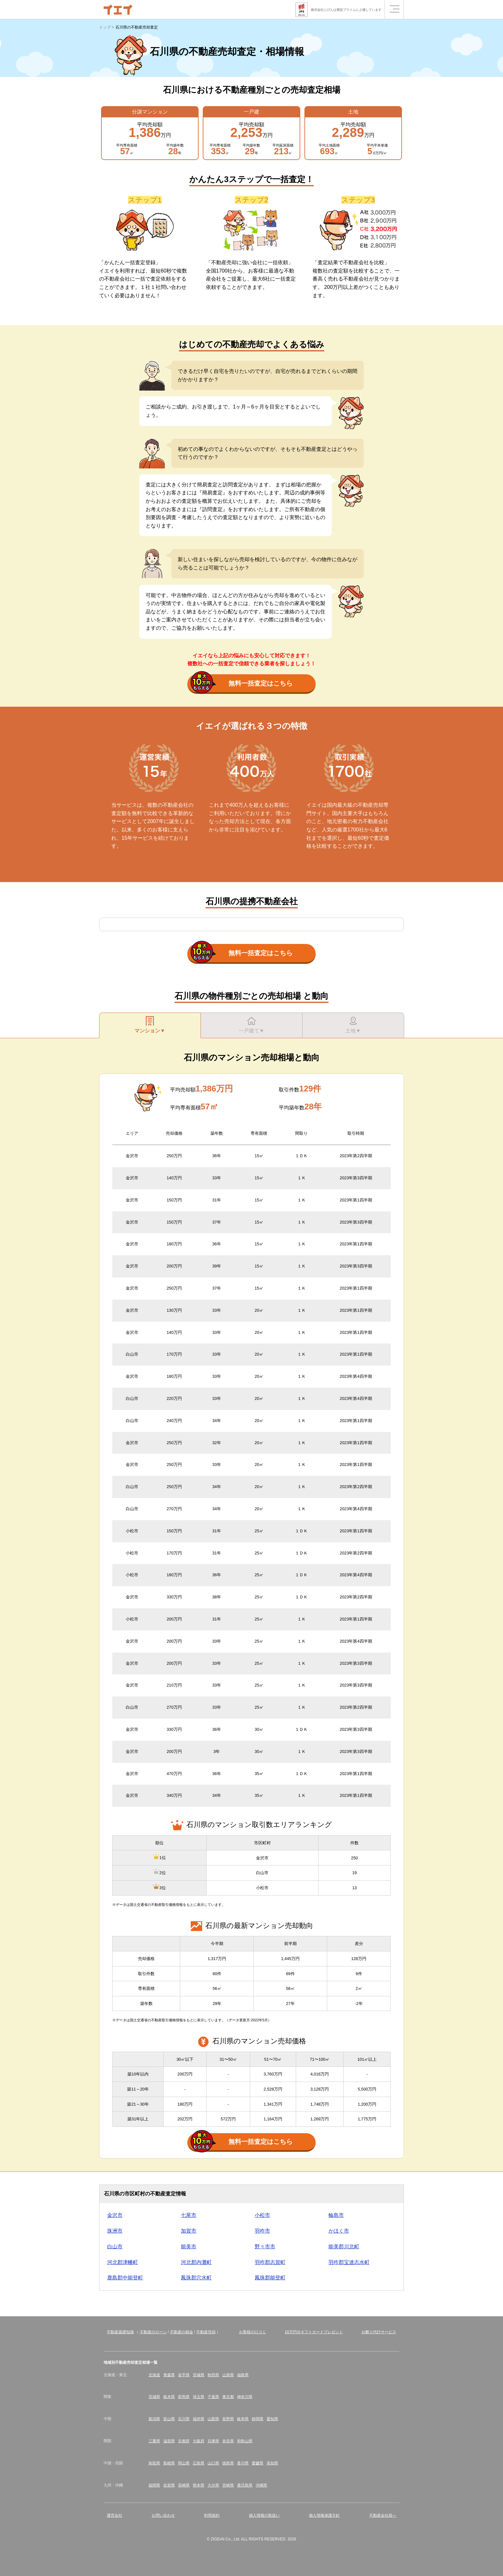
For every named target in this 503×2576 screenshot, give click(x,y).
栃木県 (169, 2397)
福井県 (198, 2419)
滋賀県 (169, 2441)
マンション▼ (149, 1024)
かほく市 (338, 2231)
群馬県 (184, 2397)
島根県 (169, 2463)
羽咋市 (262, 2231)
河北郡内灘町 (196, 2262)
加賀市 (188, 2231)
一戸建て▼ (251, 1024)
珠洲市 (115, 2231)
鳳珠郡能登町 (270, 2277)
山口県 (213, 2463)
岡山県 (184, 2463)
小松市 (262, 2215)
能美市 (188, 2246)
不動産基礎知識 (120, 2332)
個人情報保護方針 (324, 2515)
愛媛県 (257, 2463)
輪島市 (336, 2215)
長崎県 (184, 2485)
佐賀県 (169, 2485)
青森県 (169, 2375)
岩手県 (184, 2375)
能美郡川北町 (343, 2246)
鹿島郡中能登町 (125, 2277)
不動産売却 (206, 2332)
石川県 (184, 2419)
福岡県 (154, 2485)
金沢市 (115, 2215)
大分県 (213, 2485)
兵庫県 (213, 2441)
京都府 (184, 2441)
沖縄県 (261, 2485)
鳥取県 (154, 2463)
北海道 (154, 2375)
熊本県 (198, 2485)
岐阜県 (243, 2419)
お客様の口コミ (252, 2332)
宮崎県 (228, 2485)
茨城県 (154, 2397)
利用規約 (211, 2515)
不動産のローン (153, 2332)
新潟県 (154, 2419)
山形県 (228, 2375)
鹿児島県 (244, 2485)
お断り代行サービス (379, 2332)
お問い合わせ (163, 2515)
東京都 (228, 2397)
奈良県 (228, 2441)
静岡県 (257, 2419)
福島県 (243, 2375)
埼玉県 (198, 2397)
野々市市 (265, 2246)
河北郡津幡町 (122, 2262)
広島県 (198, 2463)
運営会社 (114, 2515)
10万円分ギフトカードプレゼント (314, 2332)
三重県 (154, 2441)
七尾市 (188, 2215)
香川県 (243, 2463)
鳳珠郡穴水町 (196, 2277)
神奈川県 (244, 2397)
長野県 (228, 2419)
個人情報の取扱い (264, 2515)
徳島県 (228, 2463)
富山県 (169, 2419)
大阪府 (198, 2441)
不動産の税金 (181, 2332)
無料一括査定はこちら (242, 684)
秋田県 (213, 2375)
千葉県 (213, 2397)
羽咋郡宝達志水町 (349, 2262)
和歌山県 (244, 2441)
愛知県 (272, 2419)
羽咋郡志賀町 (270, 2262)
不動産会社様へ (382, 2515)
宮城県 (198, 2375)
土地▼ (353, 1024)
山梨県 (213, 2419)
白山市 (115, 2246)
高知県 (272, 2463)
